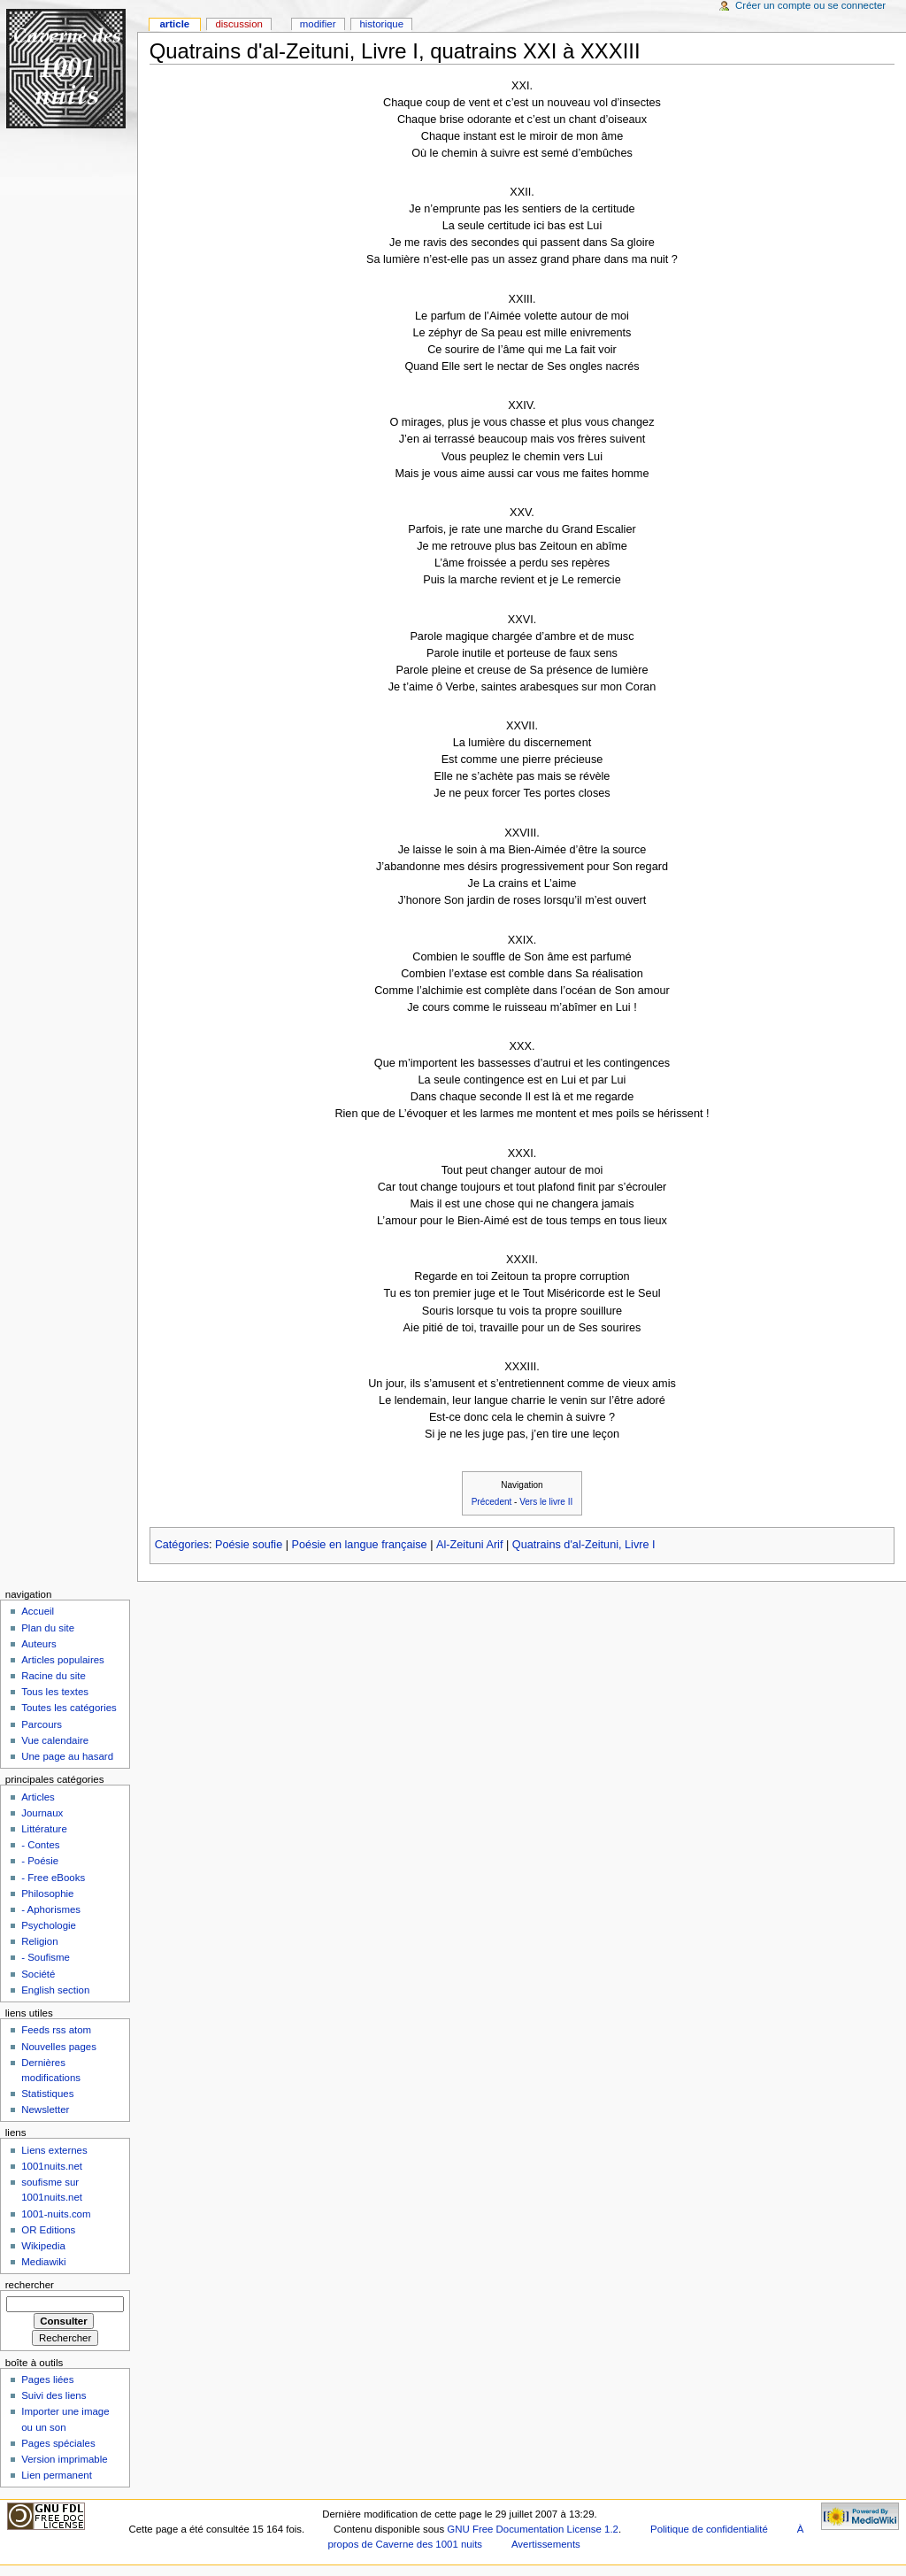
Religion (39, 1941)
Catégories (182, 1545)
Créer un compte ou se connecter (810, 5)
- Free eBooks (53, 1877)
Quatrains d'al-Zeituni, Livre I (584, 1545)
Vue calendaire (54, 1740)
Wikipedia (43, 2246)
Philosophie (47, 1893)
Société (38, 1974)
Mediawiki (43, 2261)
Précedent (492, 1502)
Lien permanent (56, 2475)
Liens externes (54, 2150)
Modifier (318, 24)
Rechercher (29, 2284)
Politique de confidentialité (709, 2529)
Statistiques (47, 2093)
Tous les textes (54, 1691)
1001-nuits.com (55, 2214)
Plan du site (47, 1628)
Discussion (238, 24)
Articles (38, 1797)
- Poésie (39, 1860)
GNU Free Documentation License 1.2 (532, 2529)
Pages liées (47, 2379)
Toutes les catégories (69, 1707)
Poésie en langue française (359, 1545)
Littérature (44, 1829)
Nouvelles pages (58, 2046)
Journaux (42, 1813)
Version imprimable (64, 2459)
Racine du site (53, 1675)
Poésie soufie (248, 1545)
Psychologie (48, 1925)
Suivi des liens (53, 2395)
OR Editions (48, 2230)
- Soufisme (45, 1957)
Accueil (37, 1611)
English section (55, 1990)
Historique (381, 24)
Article (174, 24)
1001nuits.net (51, 2166)
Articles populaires (62, 1659)
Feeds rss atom (56, 2030)
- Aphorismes (51, 1909)
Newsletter (45, 2109)
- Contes (40, 1844)
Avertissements (545, 2544)
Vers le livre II (545, 1502)
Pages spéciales (58, 2443)
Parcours (41, 1724)
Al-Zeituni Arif (469, 1545)
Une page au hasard (67, 1756)
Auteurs (38, 1644)
